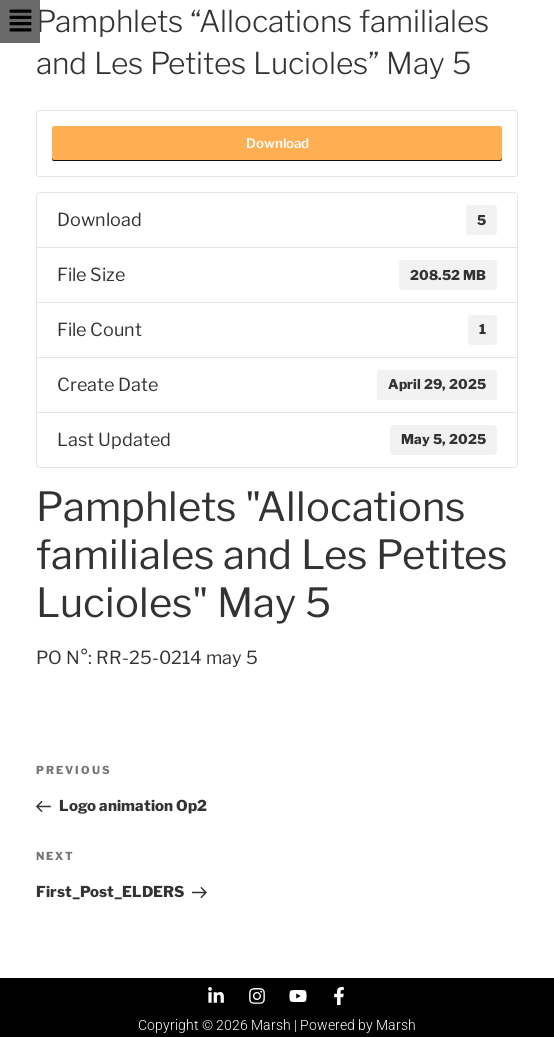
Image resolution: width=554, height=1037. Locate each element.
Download (277, 143)
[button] (20, 21)
